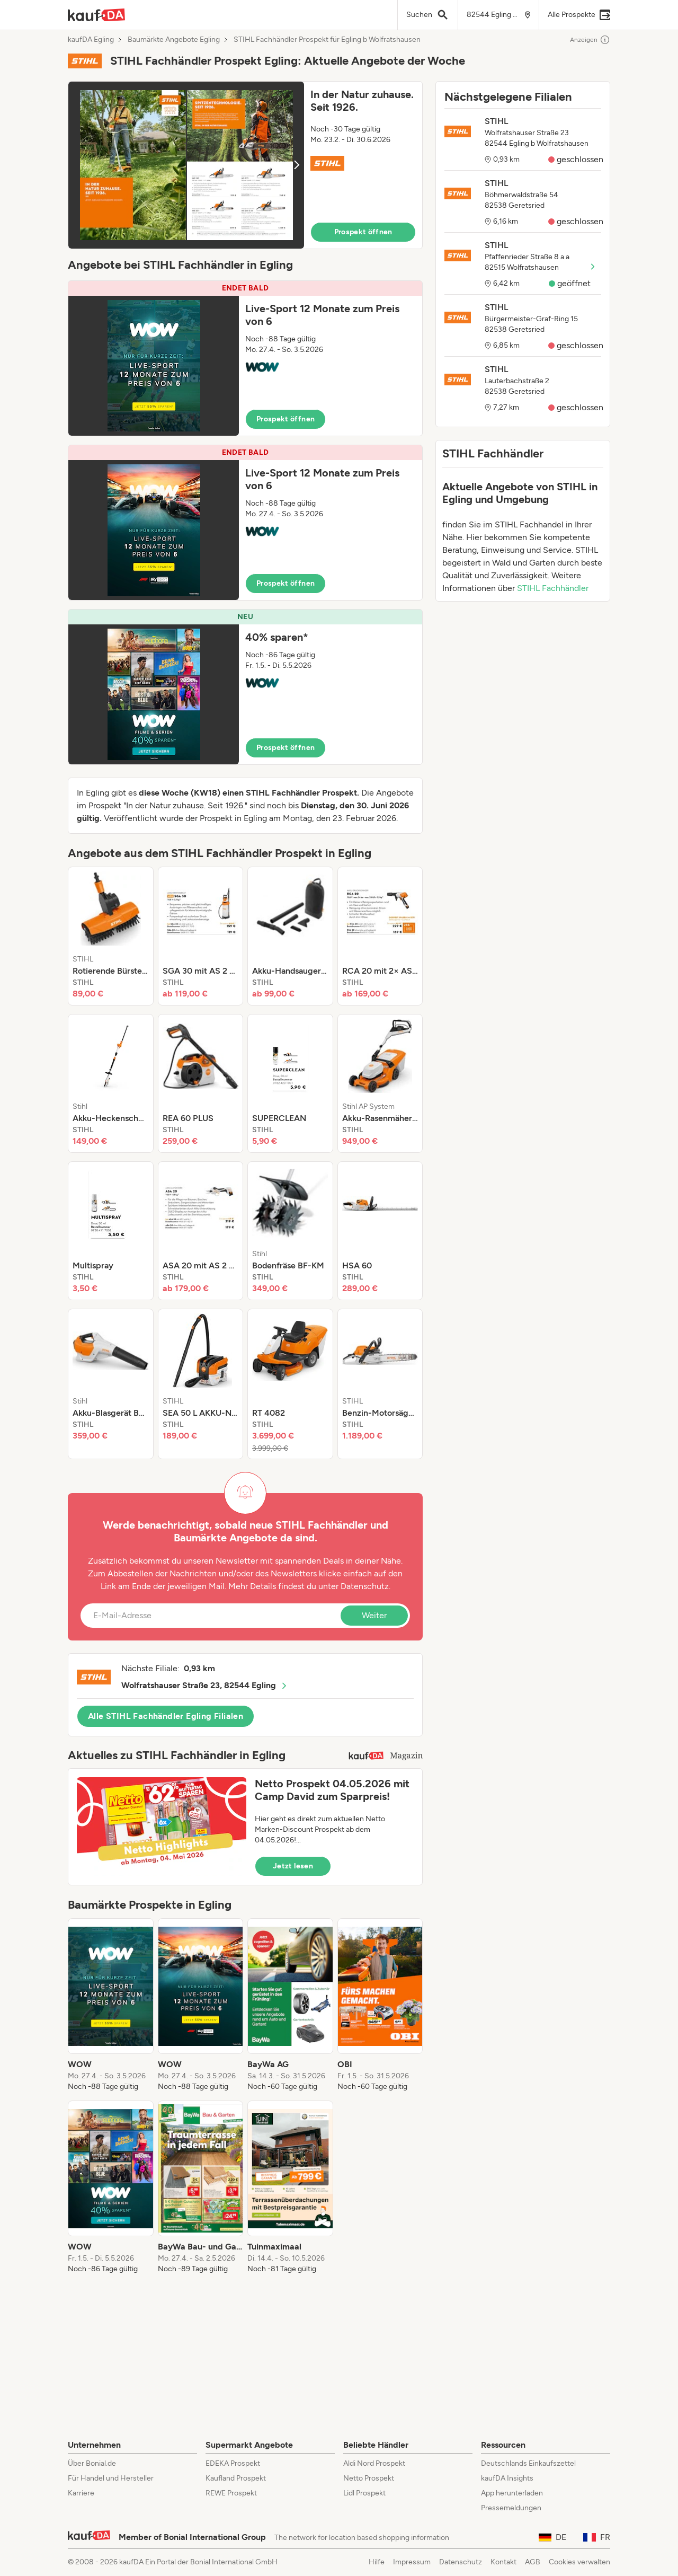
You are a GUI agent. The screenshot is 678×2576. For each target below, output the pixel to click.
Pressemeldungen (511, 2507)
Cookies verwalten (579, 2561)
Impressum (412, 2561)
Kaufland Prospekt (236, 2478)
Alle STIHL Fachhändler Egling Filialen (165, 1716)
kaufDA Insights (507, 2478)
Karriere (81, 2493)
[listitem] (111, 936)
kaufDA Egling (91, 39)
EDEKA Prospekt (233, 2463)
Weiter (374, 1615)
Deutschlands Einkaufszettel (528, 2463)
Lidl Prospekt (364, 2493)
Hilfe (377, 2561)
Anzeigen (590, 39)
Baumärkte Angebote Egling (174, 39)
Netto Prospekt (368, 2478)
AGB (532, 2561)
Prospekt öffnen (363, 231)
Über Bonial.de (92, 2463)
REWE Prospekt (231, 2493)
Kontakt (503, 2561)
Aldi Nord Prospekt (374, 2463)
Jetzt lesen (293, 1866)
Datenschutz (365, 1586)
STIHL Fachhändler (552, 588)
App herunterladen (512, 2493)
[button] (245, 165)
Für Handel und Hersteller (111, 2478)
